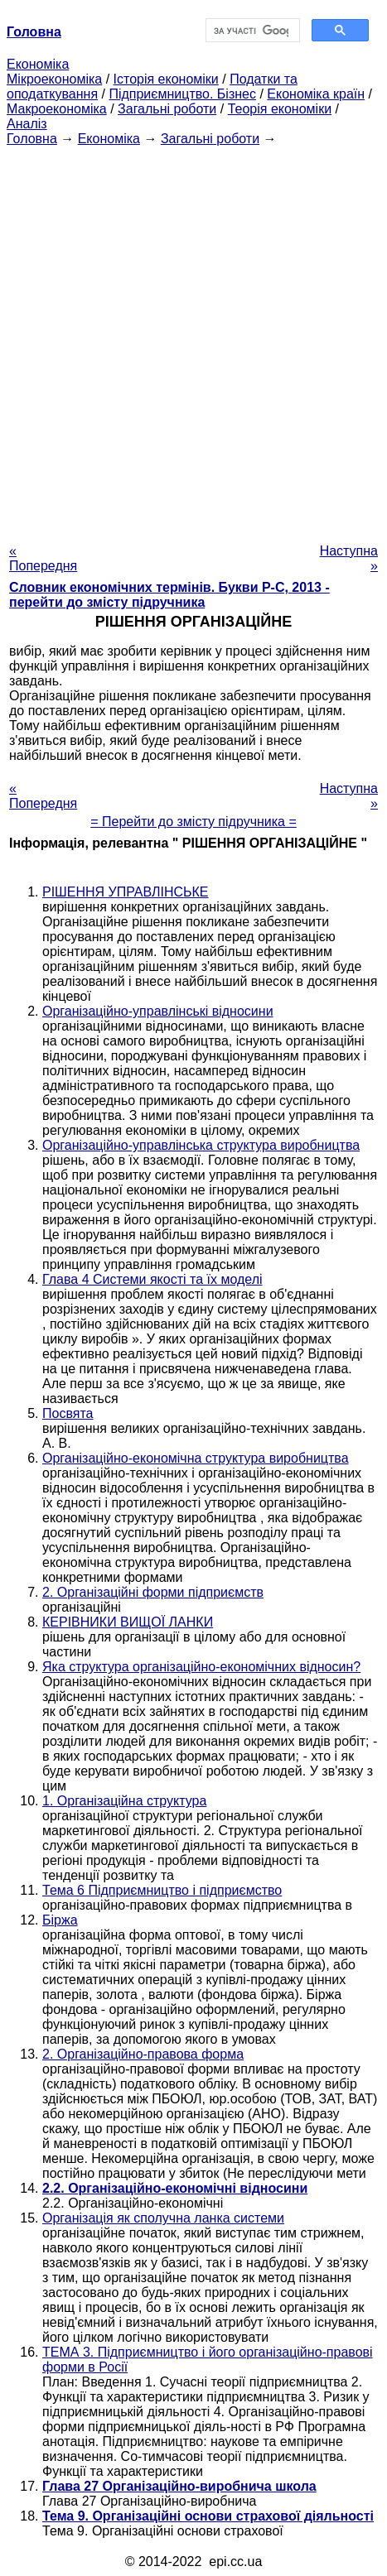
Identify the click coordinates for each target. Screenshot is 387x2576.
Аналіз (27, 124)
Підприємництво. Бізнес (182, 94)
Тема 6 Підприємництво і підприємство (162, 1890)
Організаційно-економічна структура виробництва (195, 1458)
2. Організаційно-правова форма (143, 2054)
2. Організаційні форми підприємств (153, 1592)
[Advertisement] (193, 340)
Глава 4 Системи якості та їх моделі (152, 1279)
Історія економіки (166, 79)
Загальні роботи (167, 109)
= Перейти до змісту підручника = (193, 822)
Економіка (38, 64)
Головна (32, 139)
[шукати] (251, 30)
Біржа (60, 1920)
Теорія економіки (279, 109)
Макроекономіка (57, 109)
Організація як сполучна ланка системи (163, 2218)
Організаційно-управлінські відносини (157, 1011)
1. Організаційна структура (124, 1801)
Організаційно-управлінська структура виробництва (201, 1145)
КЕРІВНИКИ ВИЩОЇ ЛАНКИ (127, 1622)
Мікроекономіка (54, 79)
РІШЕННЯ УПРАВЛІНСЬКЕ (125, 892)
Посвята (67, 1413)
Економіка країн (316, 94)
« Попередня (43, 558)
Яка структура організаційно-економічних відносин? (201, 1667)
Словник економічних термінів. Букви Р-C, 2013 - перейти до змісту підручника (169, 594)
